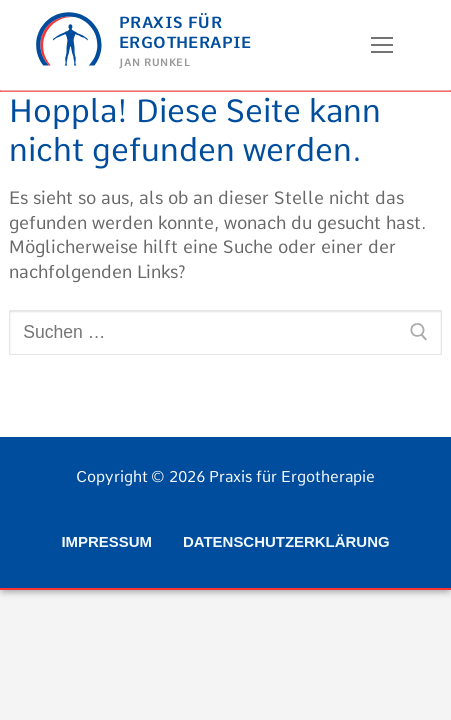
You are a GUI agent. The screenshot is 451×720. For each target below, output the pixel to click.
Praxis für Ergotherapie (185, 32)
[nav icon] (382, 45)
